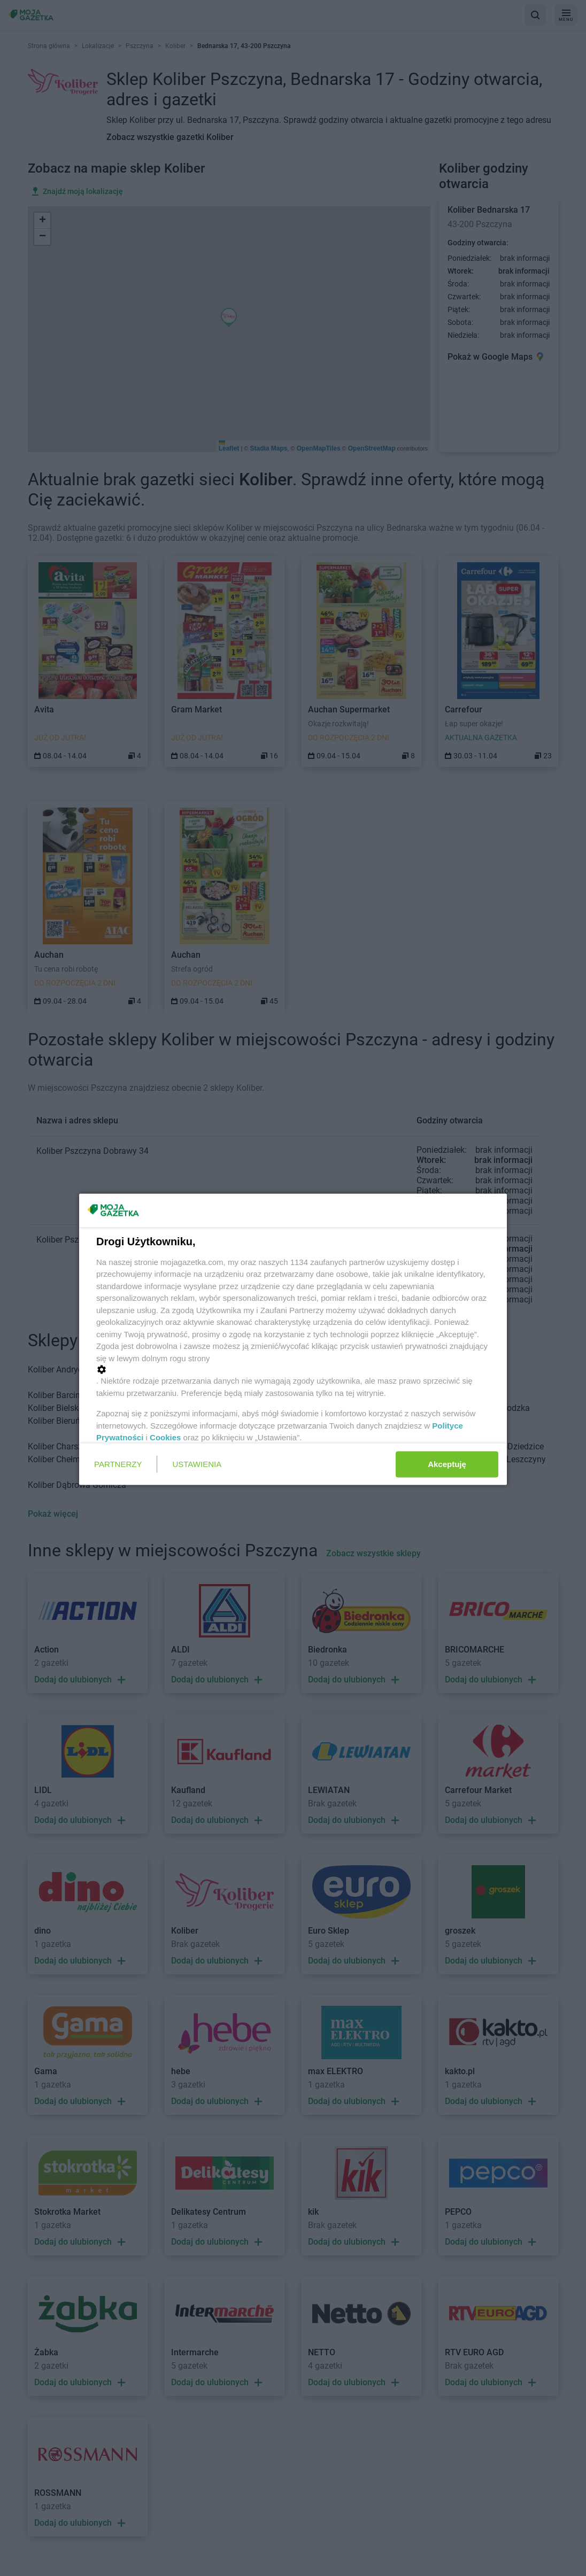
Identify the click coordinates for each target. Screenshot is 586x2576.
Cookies (165, 1437)
